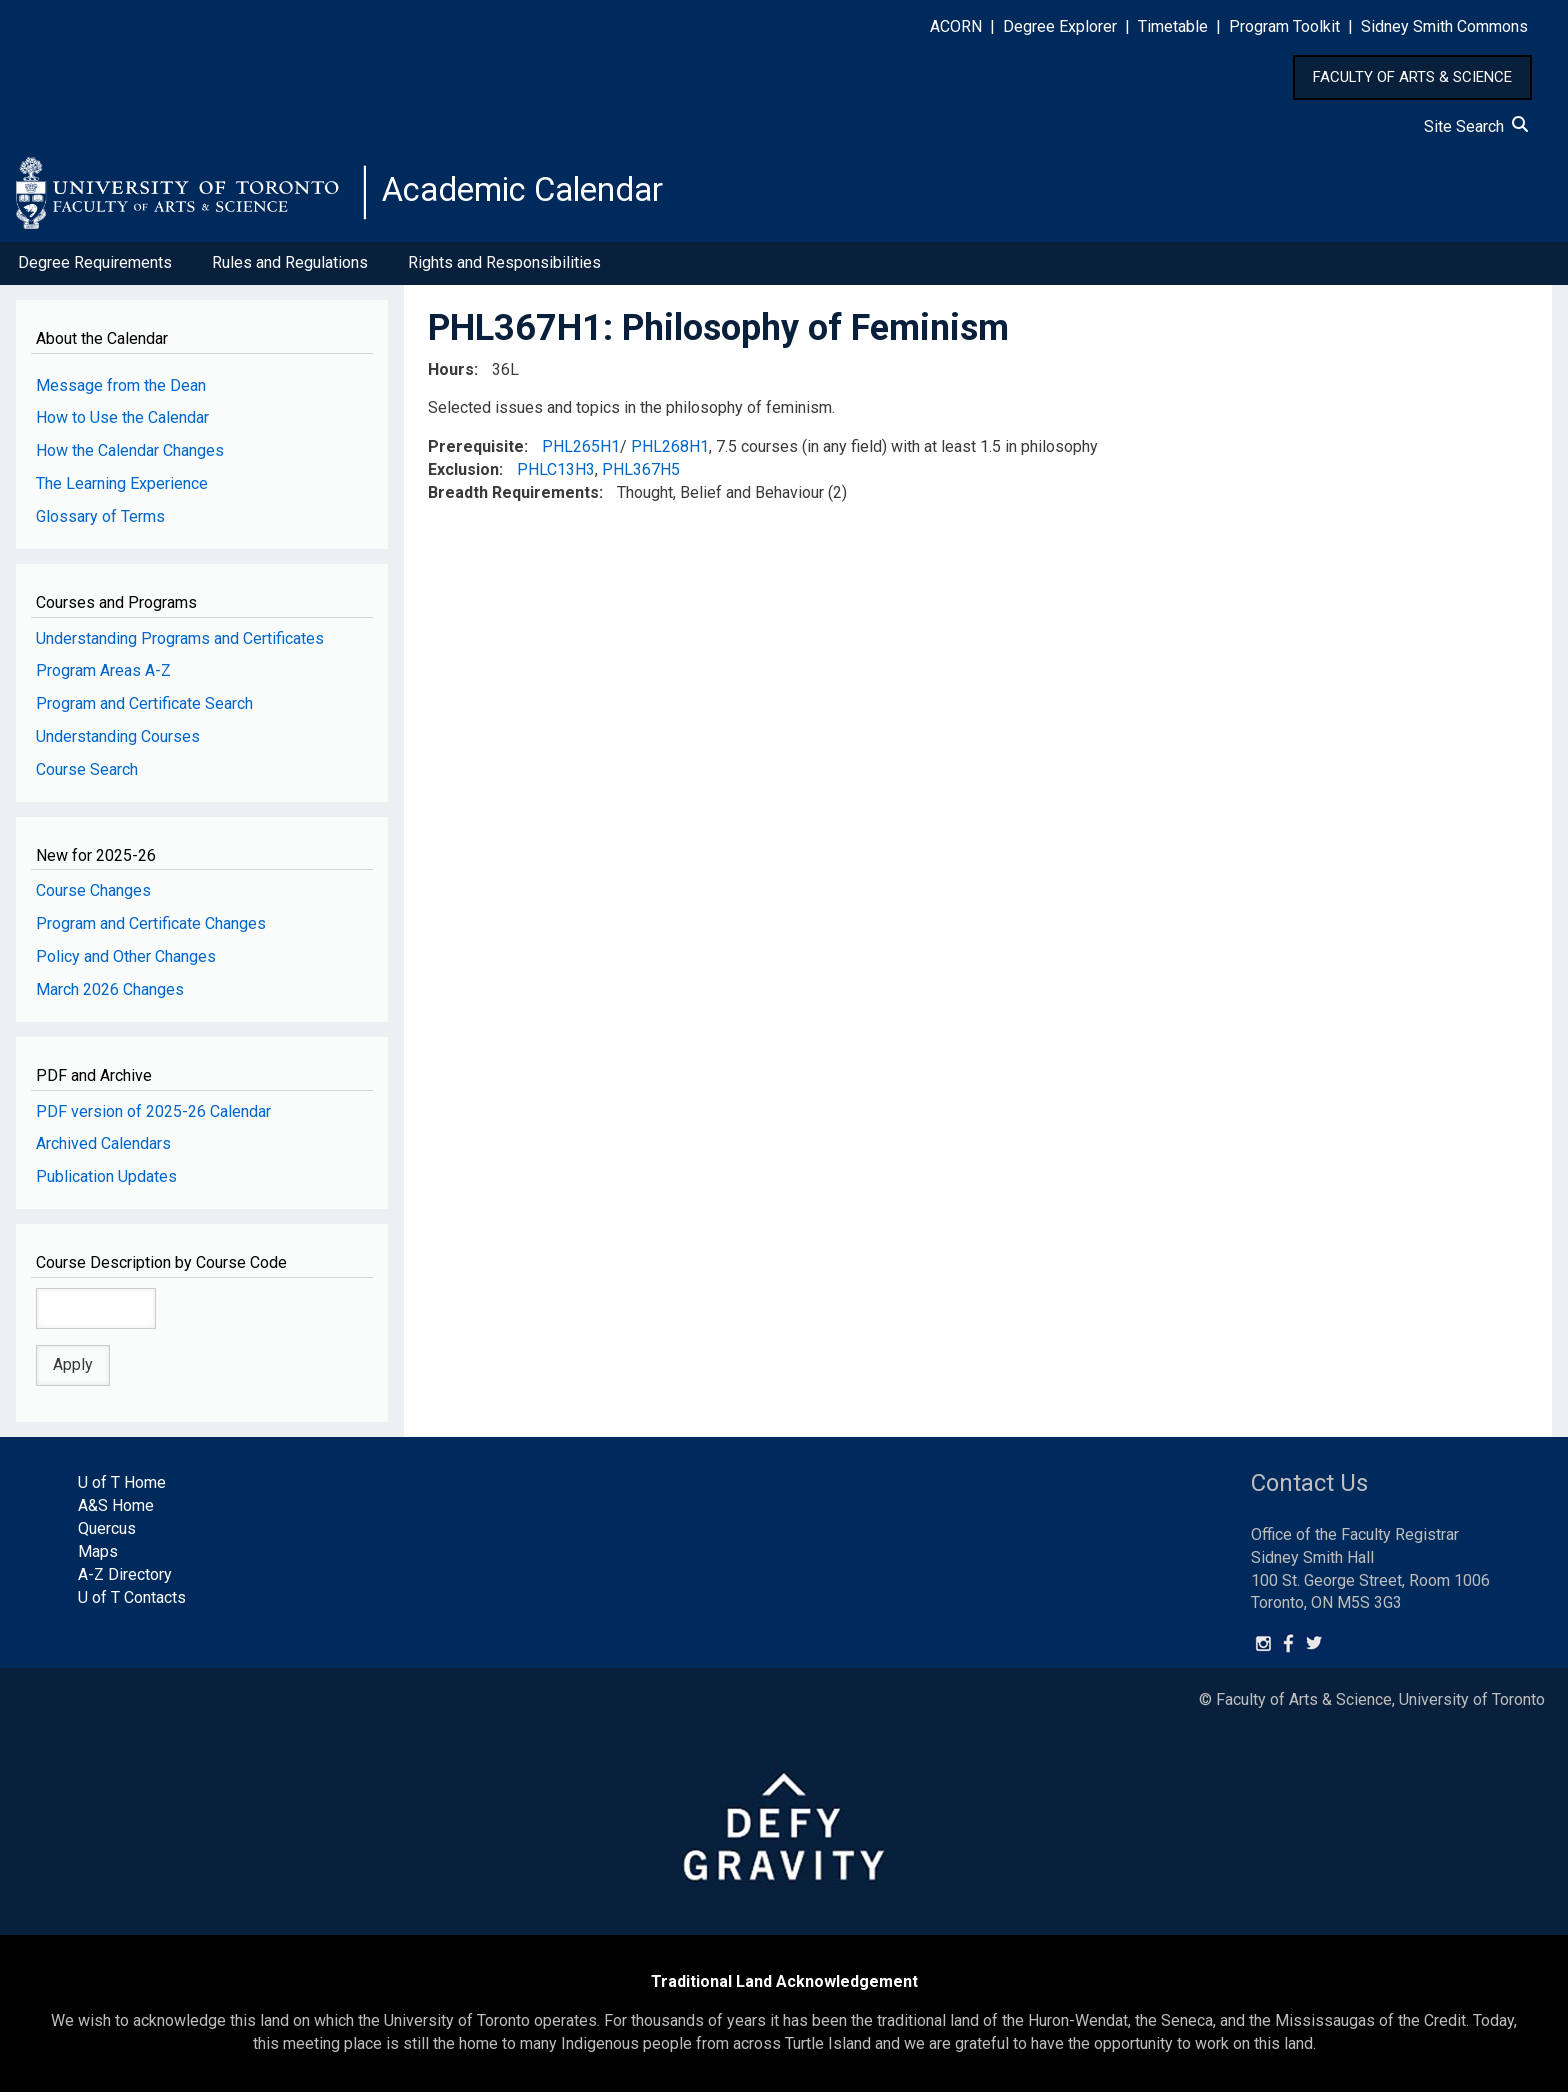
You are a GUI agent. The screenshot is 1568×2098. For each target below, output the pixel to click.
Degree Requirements (95, 268)
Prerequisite (476, 452)
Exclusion (463, 475)
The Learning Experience (122, 489)
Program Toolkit (1284, 26)
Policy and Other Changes (126, 962)
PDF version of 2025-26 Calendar (153, 1116)
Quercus (107, 1534)
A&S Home (116, 1511)
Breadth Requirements (513, 498)
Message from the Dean (121, 390)
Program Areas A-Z (103, 676)
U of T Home (122, 1488)
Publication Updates (106, 1182)
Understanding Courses (118, 742)
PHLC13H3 (556, 475)
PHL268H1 (670, 452)
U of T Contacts (132, 1602)
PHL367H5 (641, 475)
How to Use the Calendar (122, 423)
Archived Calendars (103, 1149)
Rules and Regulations (290, 268)
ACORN (956, 26)
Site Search (1476, 126)
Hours (451, 374)
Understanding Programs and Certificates (180, 643)
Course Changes (93, 896)
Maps (98, 1557)
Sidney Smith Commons (1444, 26)
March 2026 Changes (110, 995)
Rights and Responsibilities (504, 268)
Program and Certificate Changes (151, 929)
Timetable (1173, 26)
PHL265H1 (581, 452)
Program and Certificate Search (144, 709)
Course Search (87, 775)
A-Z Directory (125, 1580)
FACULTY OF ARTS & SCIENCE (1412, 77)
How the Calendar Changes (130, 456)
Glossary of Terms (100, 522)
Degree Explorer (1060, 26)
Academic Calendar (538, 195)
